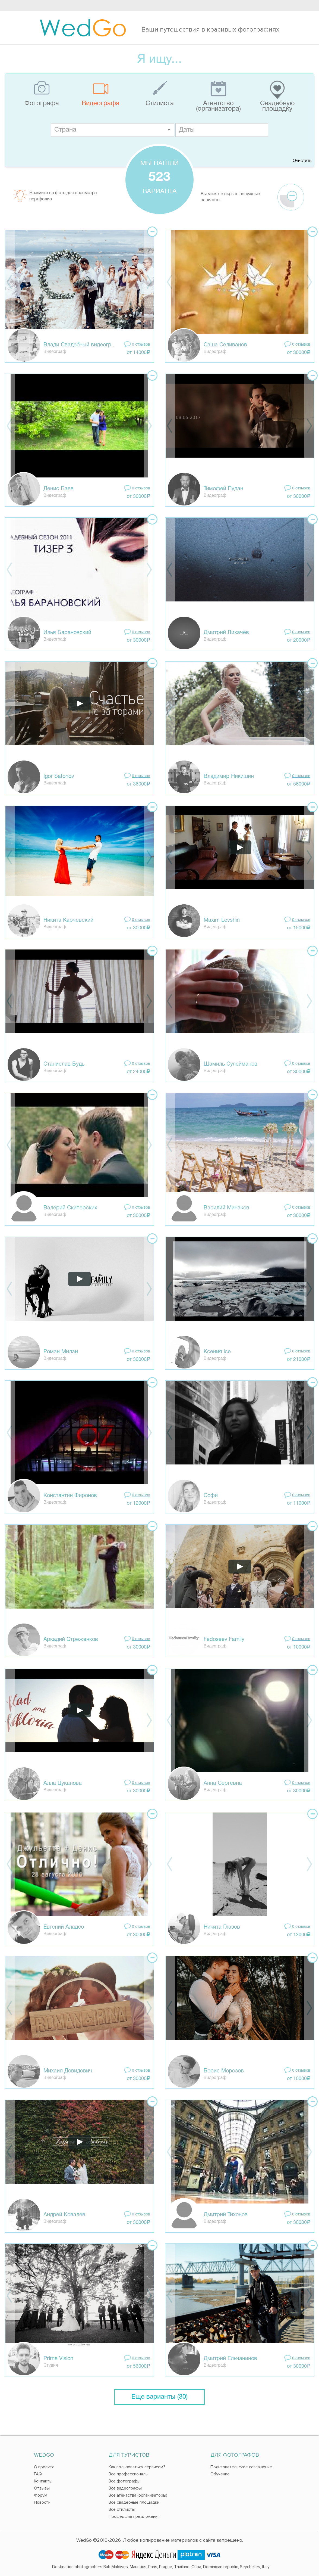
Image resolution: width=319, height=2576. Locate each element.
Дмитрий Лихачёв (226, 632)
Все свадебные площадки (134, 2502)
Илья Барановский (67, 632)
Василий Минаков (226, 1208)
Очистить (302, 161)
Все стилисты (122, 2509)
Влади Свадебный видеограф (81, 345)
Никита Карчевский (68, 920)
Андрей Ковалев (64, 2214)
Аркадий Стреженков (70, 1639)
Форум (40, 2495)
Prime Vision (58, 2358)
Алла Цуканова (62, 1783)
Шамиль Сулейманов (230, 1064)
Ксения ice (217, 1351)
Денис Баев (58, 488)
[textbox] (112, 130)
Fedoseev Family (224, 1639)
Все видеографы (125, 2488)
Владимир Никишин (229, 776)
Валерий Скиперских (70, 1208)
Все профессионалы (129, 2474)
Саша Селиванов (225, 345)
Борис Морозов (224, 2071)
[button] (168, 130)
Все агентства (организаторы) (138, 2495)
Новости (42, 2502)
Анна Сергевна (223, 1783)
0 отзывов (141, 344)
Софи (211, 1495)
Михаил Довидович (67, 2071)
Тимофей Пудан (223, 488)
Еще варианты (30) (159, 2397)
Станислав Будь (63, 1064)
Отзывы (42, 2488)
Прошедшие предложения (134, 2516)
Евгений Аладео (63, 1927)
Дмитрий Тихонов (226, 2214)
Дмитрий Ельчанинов (230, 2358)
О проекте (44, 2467)
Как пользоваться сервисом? (137, 2467)
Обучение (220, 2474)
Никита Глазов (222, 1927)
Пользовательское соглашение (241, 2467)
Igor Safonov (58, 776)
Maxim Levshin (222, 920)
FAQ (38, 2474)
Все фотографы (124, 2481)
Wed (83, 27)
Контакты (43, 2481)
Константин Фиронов (70, 1495)
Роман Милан (60, 1351)
